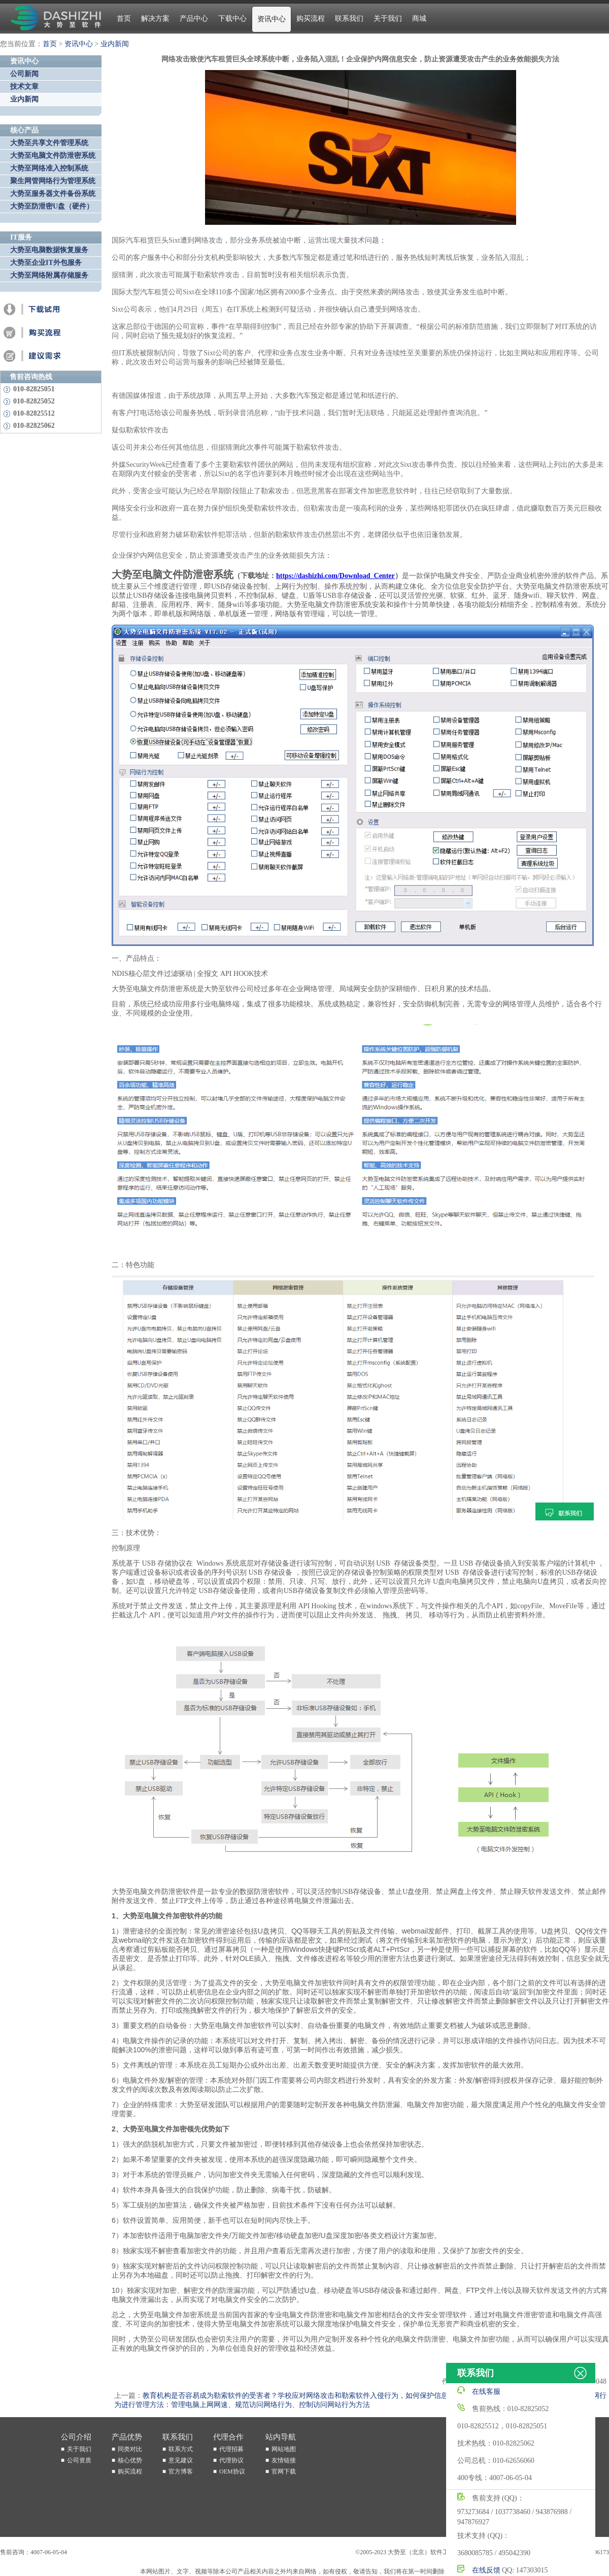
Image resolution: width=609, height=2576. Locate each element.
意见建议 (180, 2460)
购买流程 (310, 18)
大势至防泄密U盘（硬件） (51, 206)
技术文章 (24, 86)
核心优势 (130, 2460)
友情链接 (284, 2460)
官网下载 (284, 2471)
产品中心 (194, 18)
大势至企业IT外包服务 (46, 262)
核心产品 (24, 130)
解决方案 (155, 18)
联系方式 (180, 2449)
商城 (419, 18)
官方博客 (180, 2471)
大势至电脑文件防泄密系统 (52, 155)
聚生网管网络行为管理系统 (52, 181)
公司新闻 (24, 74)
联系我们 (349, 18)
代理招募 (231, 2449)
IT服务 (21, 237)
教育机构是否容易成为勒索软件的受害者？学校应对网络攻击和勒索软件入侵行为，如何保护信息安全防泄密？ (317, 2395)
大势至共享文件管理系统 (49, 143)
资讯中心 (271, 19)
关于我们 (388, 18)
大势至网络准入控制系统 (49, 168)
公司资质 (79, 2460)
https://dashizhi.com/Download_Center (335, 576)
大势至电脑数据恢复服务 (49, 250)
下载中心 (232, 18)
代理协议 (231, 2460)
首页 (124, 18)
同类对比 (130, 2449)
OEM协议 (232, 2471)
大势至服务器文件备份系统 (52, 193)
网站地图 (284, 2449)
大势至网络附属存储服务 (49, 275)
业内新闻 (114, 44)
